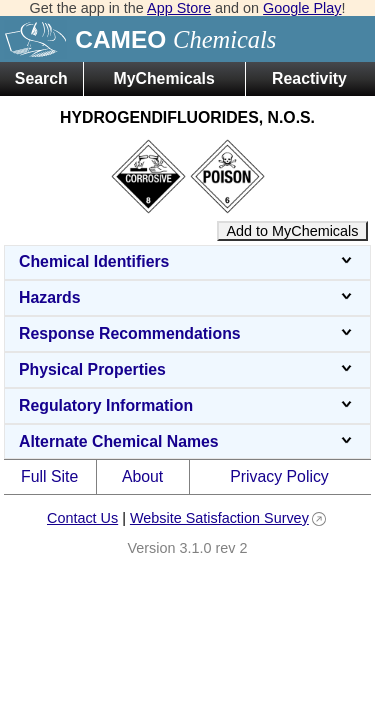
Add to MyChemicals (293, 231)
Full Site (49, 476)
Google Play (302, 8)
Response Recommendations (187, 333)
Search (41, 78)
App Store (179, 8)
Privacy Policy (279, 476)
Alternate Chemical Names (187, 441)
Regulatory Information (187, 405)
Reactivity (309, 78)
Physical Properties (187, 369)
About (142, 476)
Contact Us (82, 518)
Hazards (187, 297)
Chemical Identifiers (187, 261)
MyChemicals (164, 78)
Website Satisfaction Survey (219, 518)
